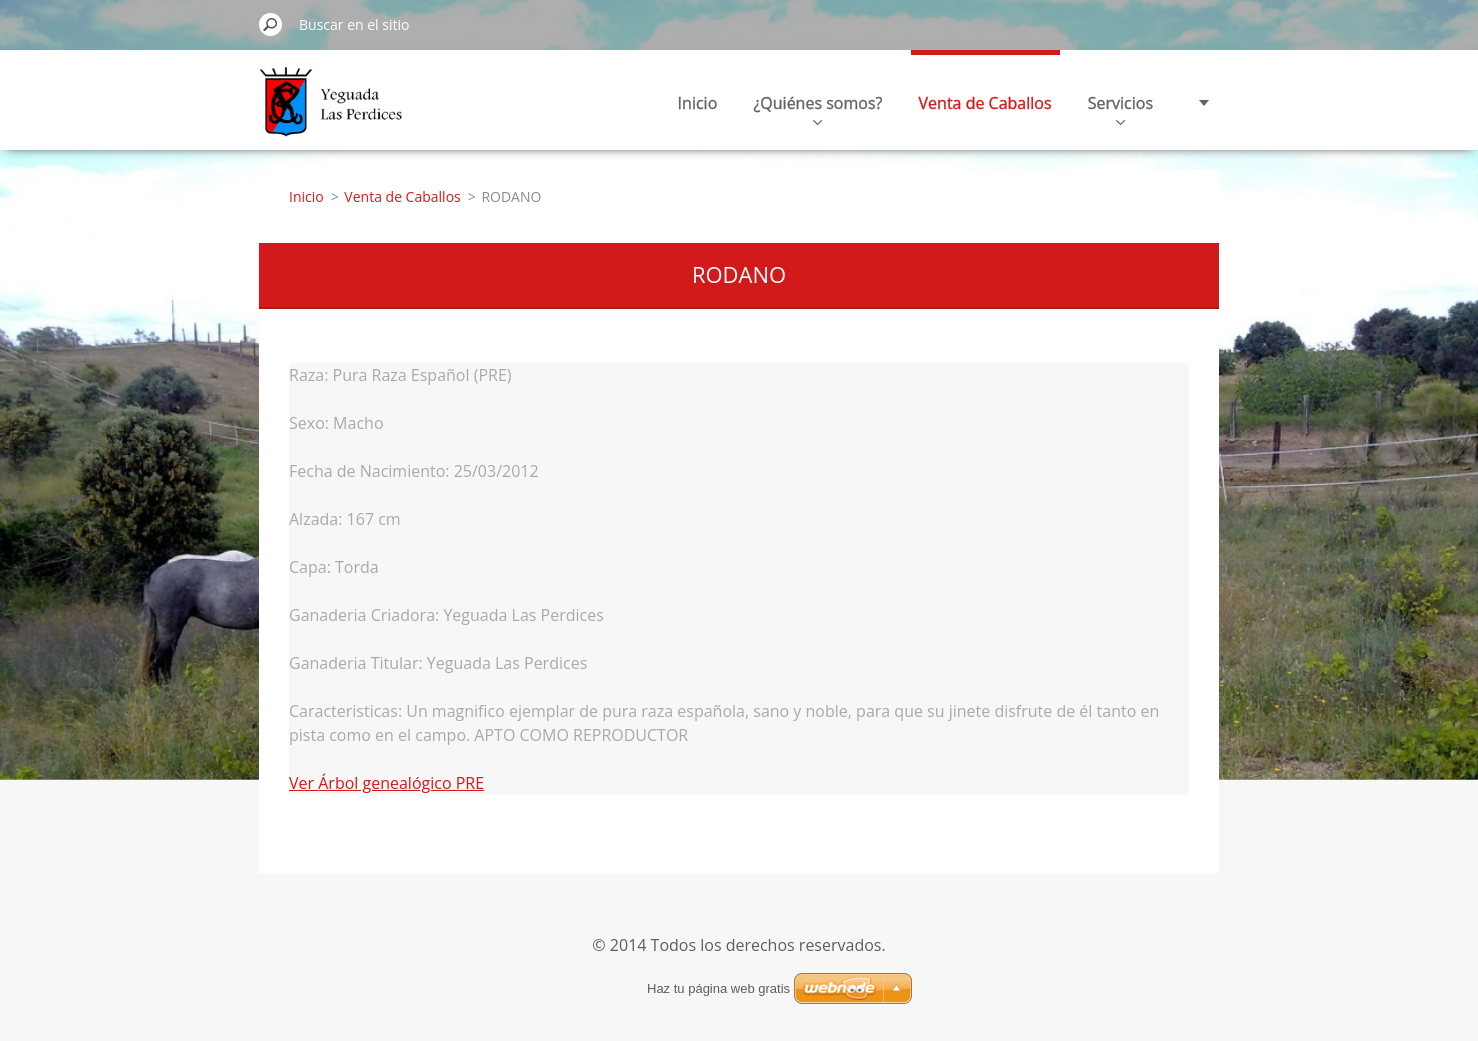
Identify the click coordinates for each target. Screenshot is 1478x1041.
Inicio (698, 103)
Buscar (271, 24)
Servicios (1120, 108)
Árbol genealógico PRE (401, 783)
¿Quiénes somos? (817, 108)
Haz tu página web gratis (718, 988)
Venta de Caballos (985, 103)
